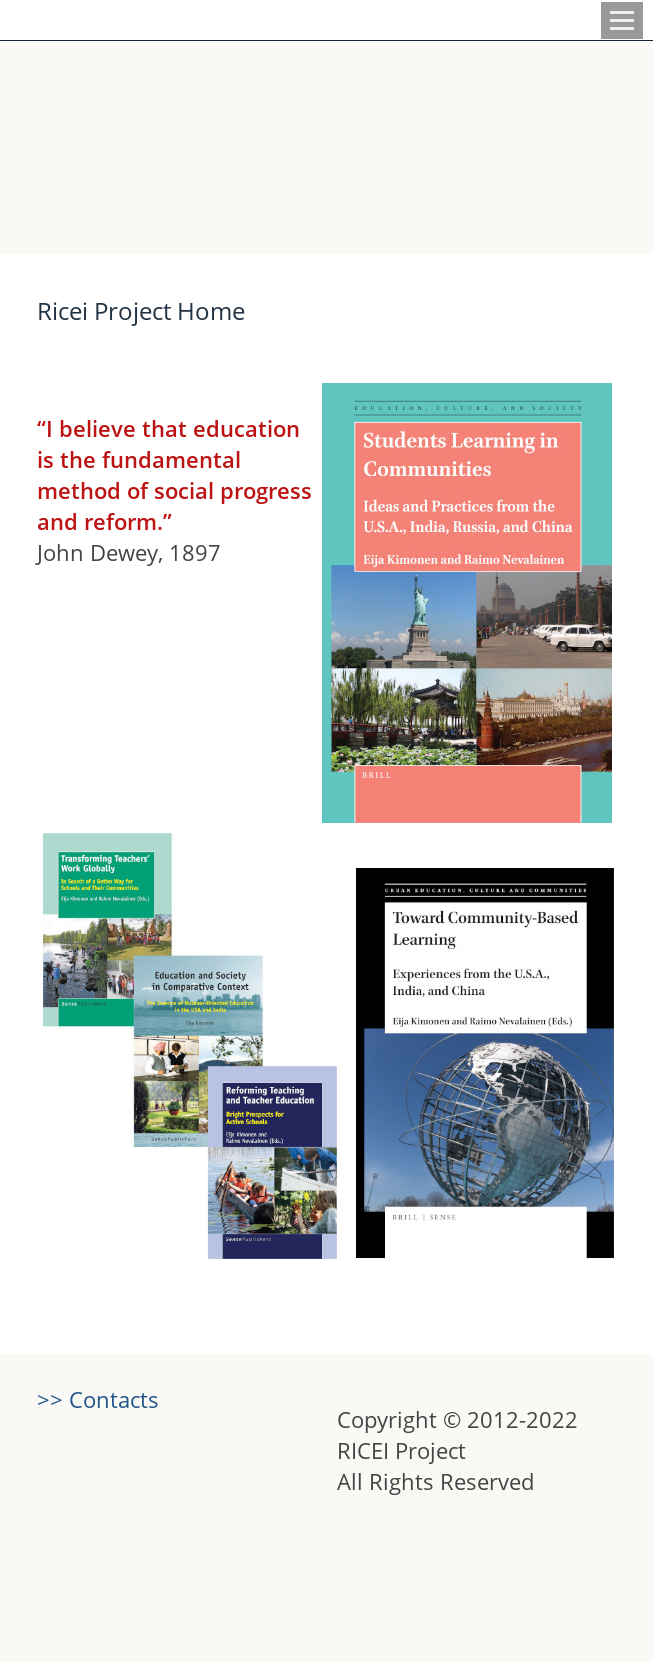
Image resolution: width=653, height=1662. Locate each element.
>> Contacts (98, 1399)
